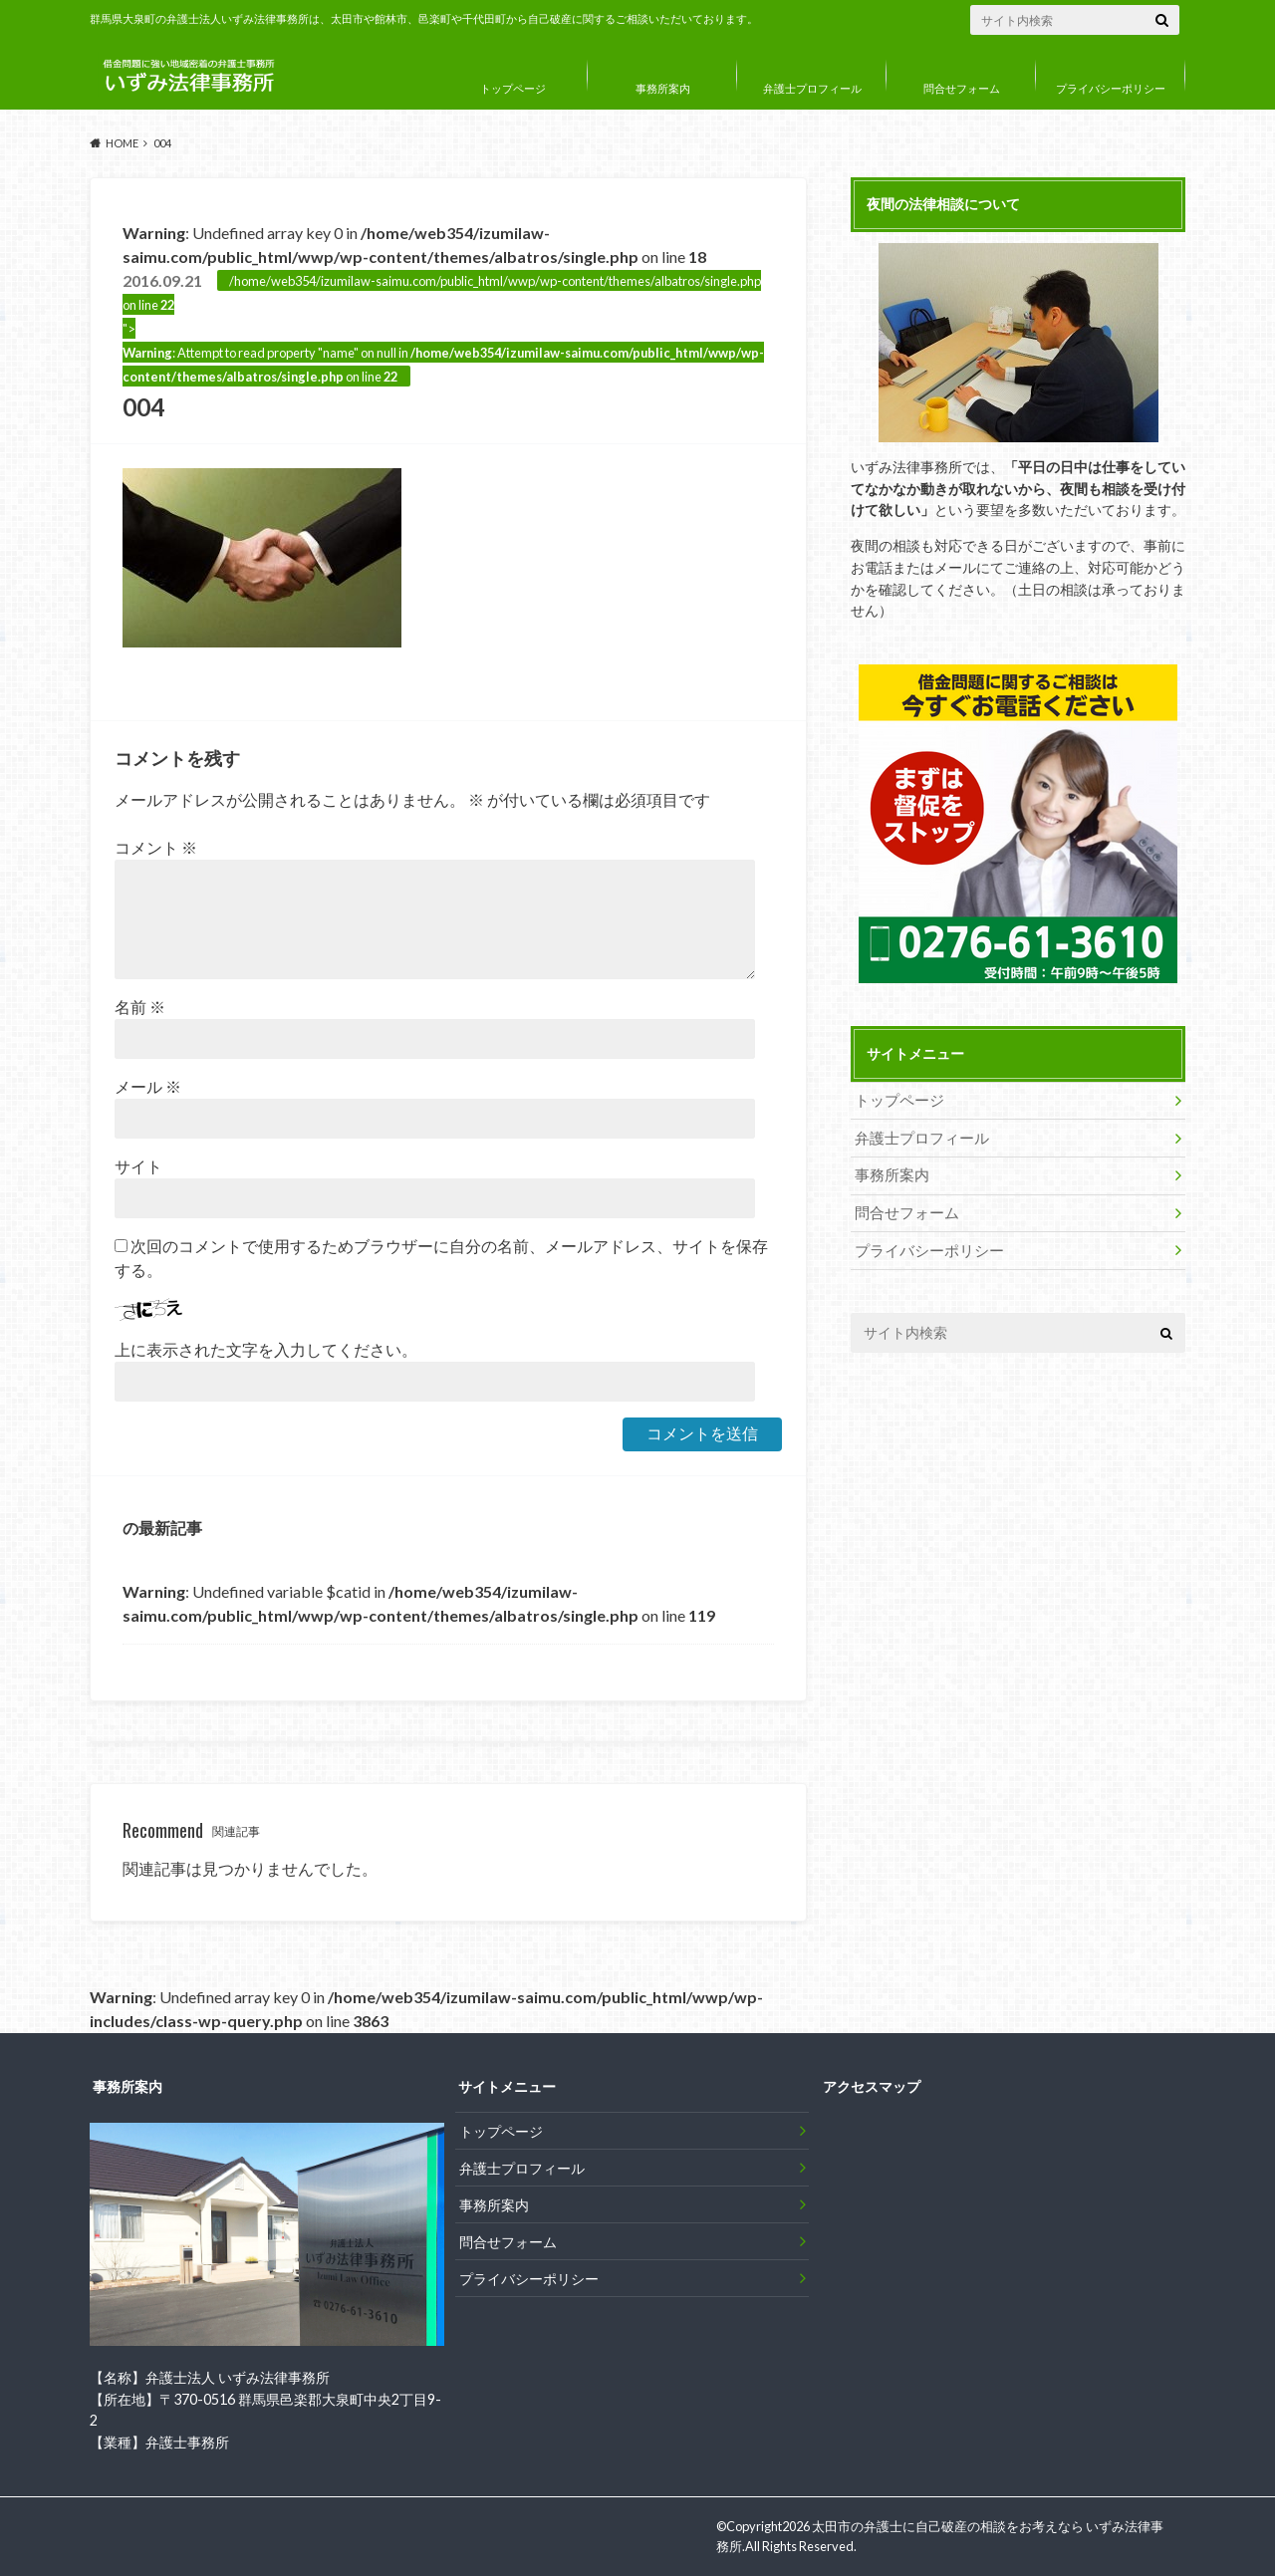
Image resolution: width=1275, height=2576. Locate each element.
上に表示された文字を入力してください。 (266, 1349)
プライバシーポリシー (1110, 88)
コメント (156, 847)
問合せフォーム (961, 88)
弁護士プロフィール (812, 88)
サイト (138, 1166)
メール (148, 1086)
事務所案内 (663, 88)
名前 (140, 1006)
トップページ (513, 88)
